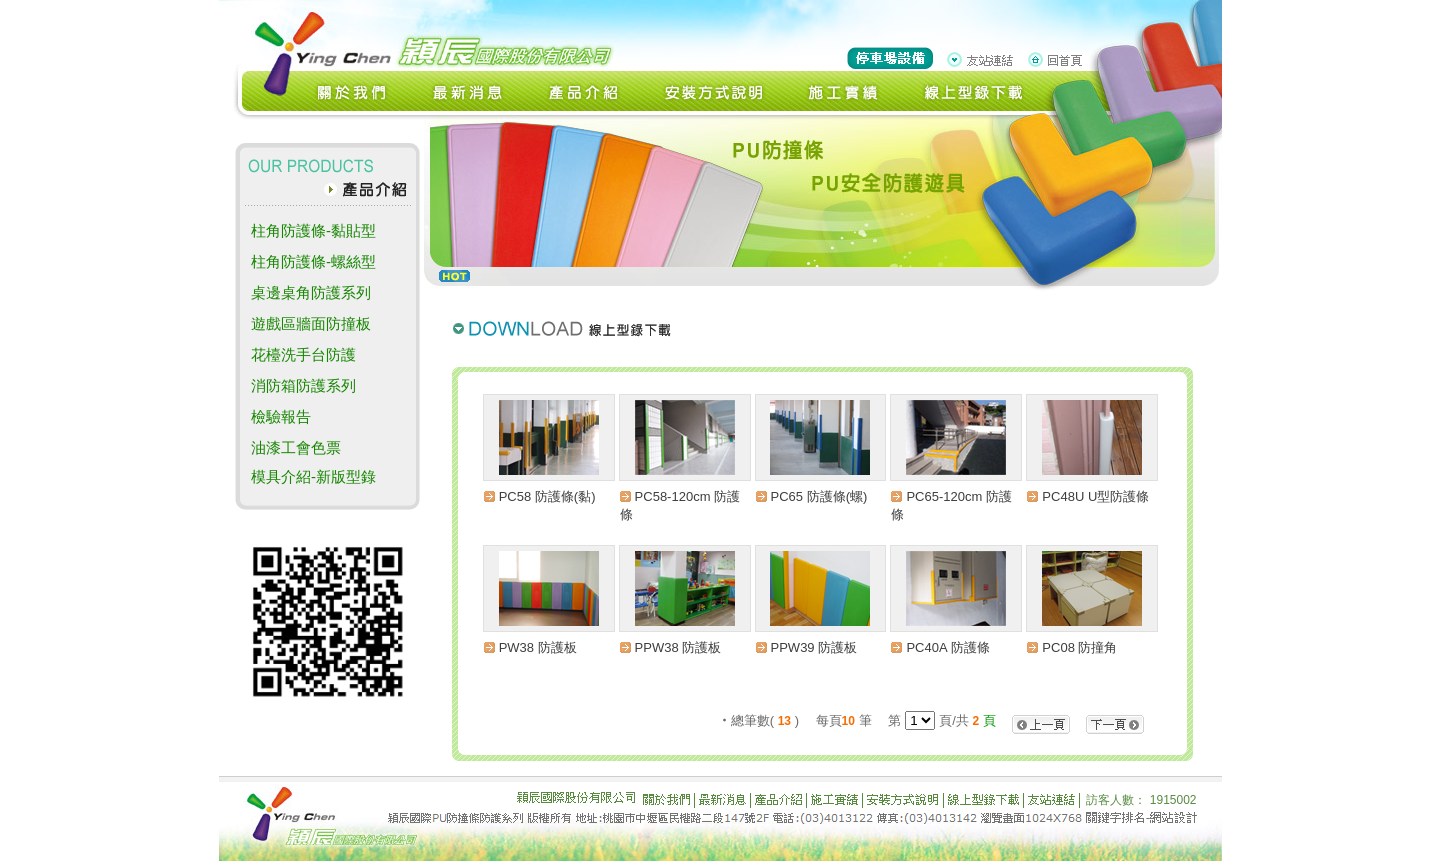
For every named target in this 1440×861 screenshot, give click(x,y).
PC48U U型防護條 (1095, 496)
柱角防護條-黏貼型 (313, 230)
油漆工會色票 (296, 447)
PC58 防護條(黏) (547, 496)
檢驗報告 (281, 416)
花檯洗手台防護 (303, 354)
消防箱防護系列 (303, 385)
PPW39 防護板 (814, 647)
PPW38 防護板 (678, 647)
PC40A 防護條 (947, 647)
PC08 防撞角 (1079, 647)
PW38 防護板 (538, 647)
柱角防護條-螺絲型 (313, 261)
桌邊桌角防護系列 (311, 292)
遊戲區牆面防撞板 (311, 323)
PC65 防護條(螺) (819, 496)
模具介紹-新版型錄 (313, 476)
